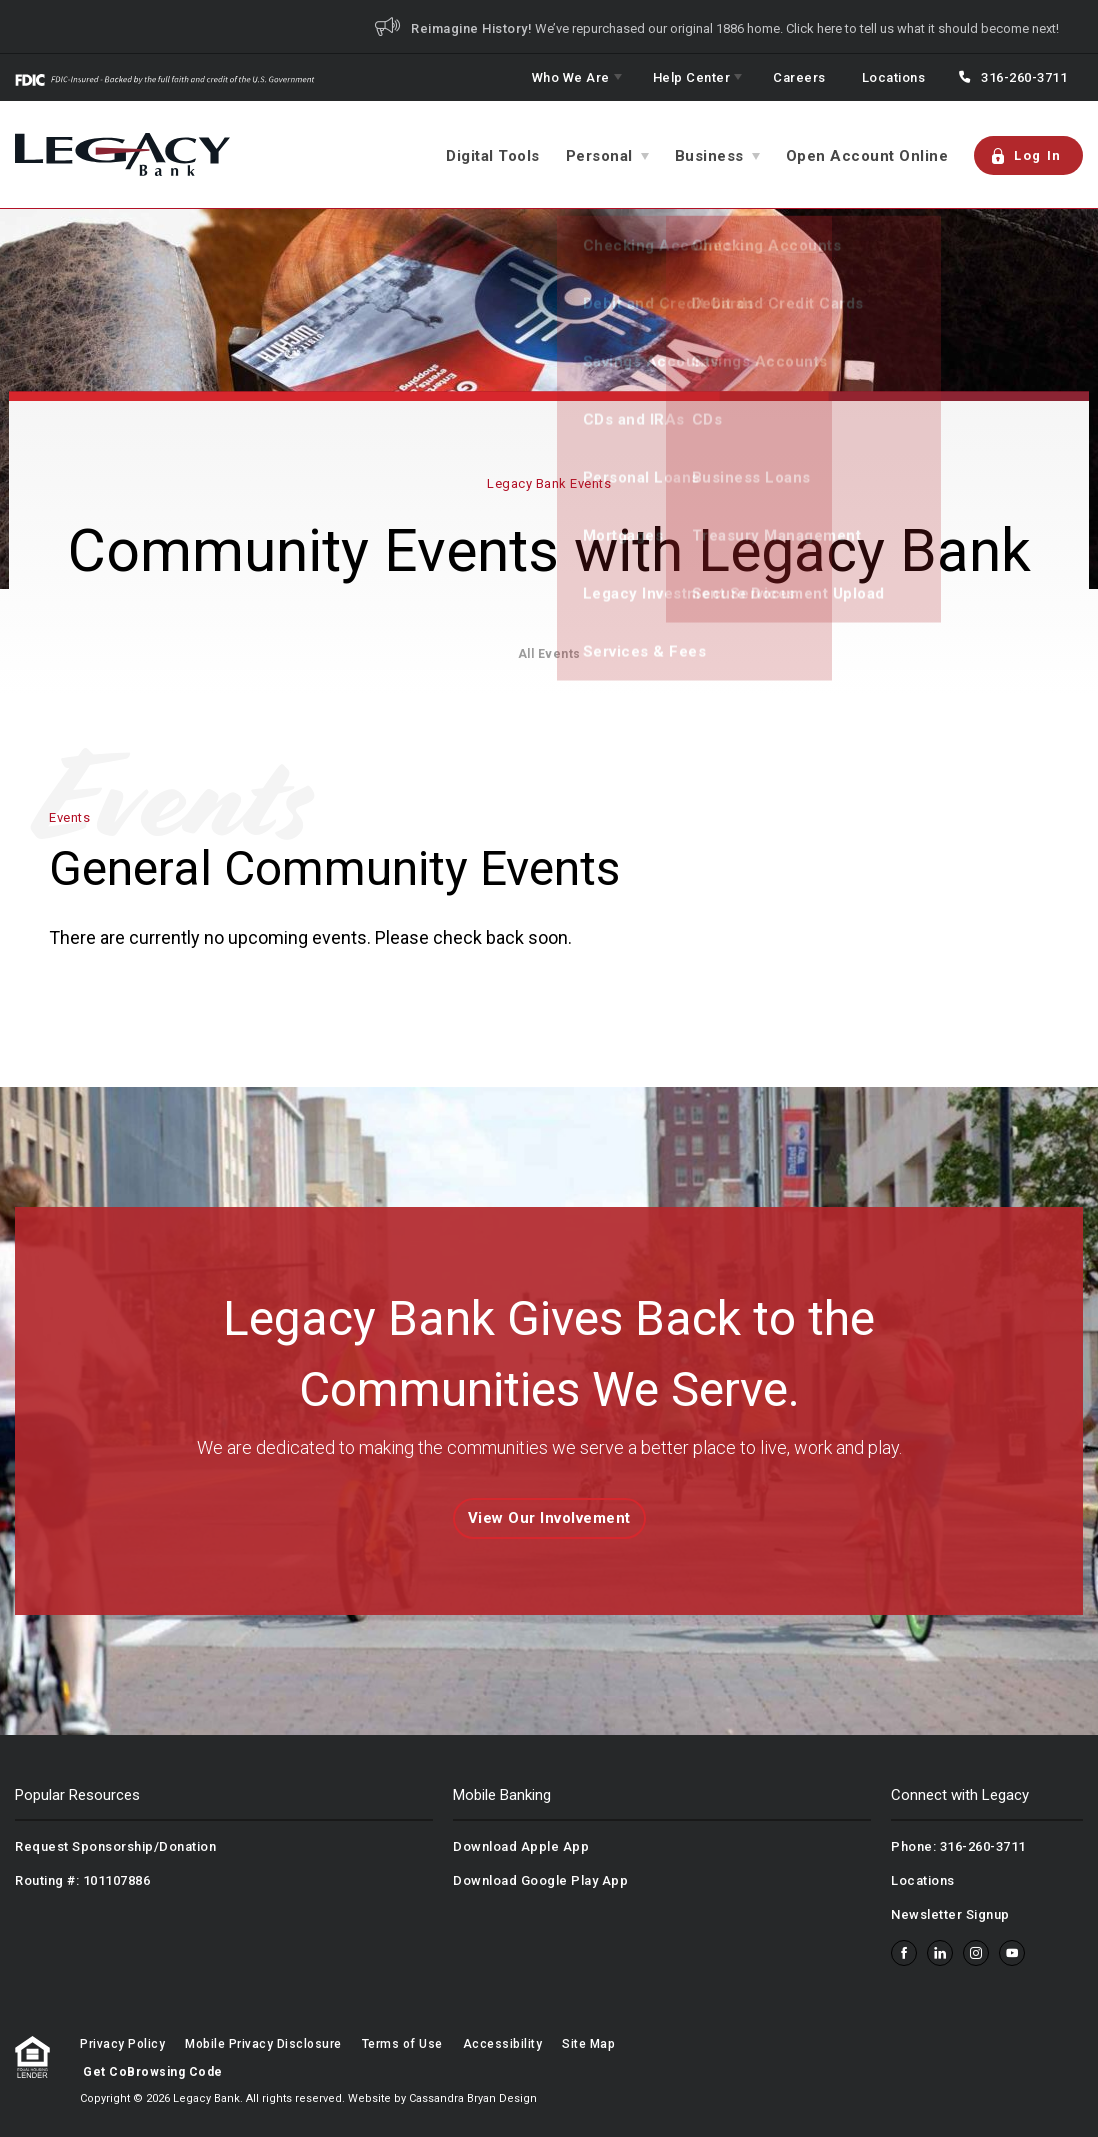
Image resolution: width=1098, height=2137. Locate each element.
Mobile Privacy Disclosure (263, 2044)
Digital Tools (493, 156)
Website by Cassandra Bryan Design (442, 2098)
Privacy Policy (122, 2044)
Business (709, 156)
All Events (549, 654)
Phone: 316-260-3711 (958, 1846)
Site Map (588, 2044)
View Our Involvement (549, 1518)
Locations (894, 77)
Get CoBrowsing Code (153, 2072)
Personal (599, 156)
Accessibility (503, 2044)
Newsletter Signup (950, 1914)
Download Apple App (521, 1846)
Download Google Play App (540, 1880)
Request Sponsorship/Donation (115, 1846)
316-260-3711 (1024, 77)
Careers (799, 77)
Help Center (692, 77)
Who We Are (571, 77)
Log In (1026, 156)
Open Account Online (867, 156)
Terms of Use (402, 2044)
